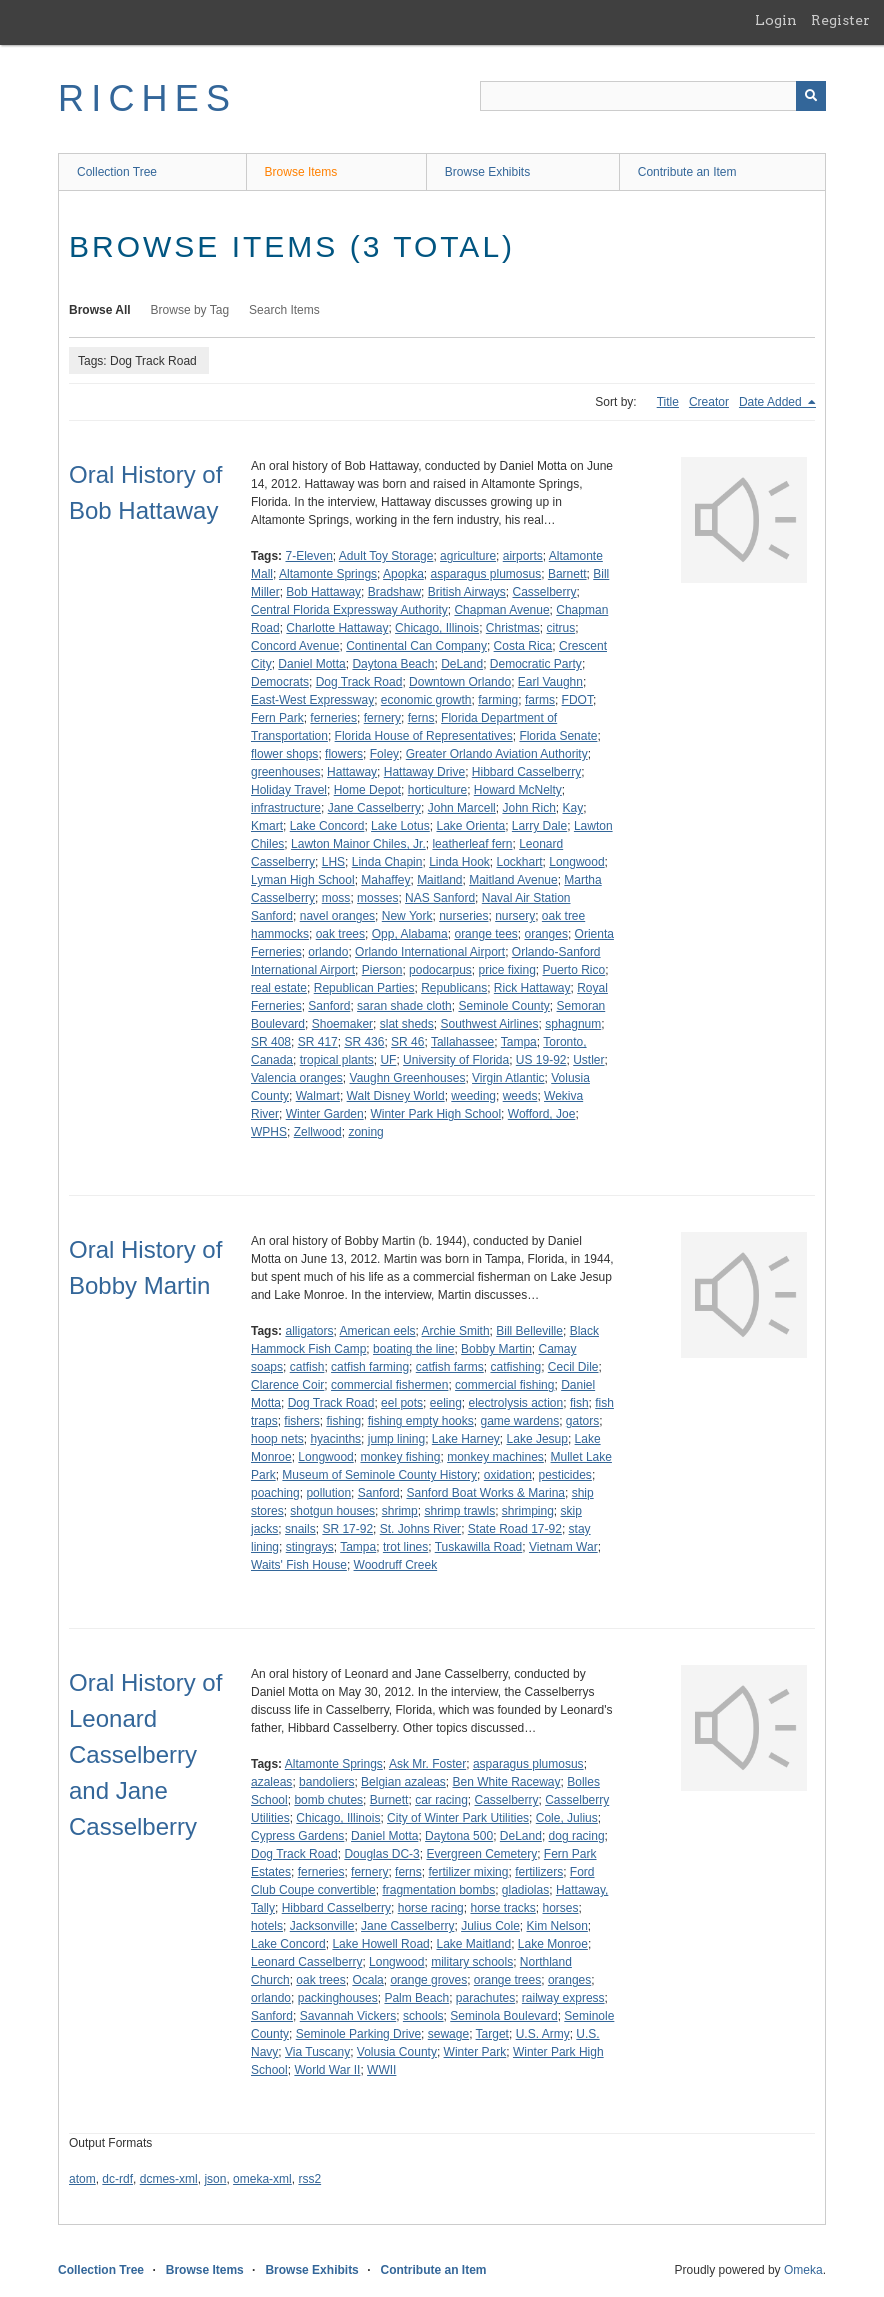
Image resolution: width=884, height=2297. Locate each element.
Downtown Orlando (460, 682)
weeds (520, 1096)
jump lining (396, 1439)
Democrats (280, 682)
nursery (515, 916)
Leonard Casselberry (306, 1962)
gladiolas (525, 1890)
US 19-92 (541, 1060)
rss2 (309, 2179)
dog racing (577, 1836)
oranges (546, 934)
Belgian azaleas (403, 1782)
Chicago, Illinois (437, 628)
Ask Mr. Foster (427, 1764)
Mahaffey (385, 880)
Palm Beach (416, 1998)
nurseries (463, 916)
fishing (343, 1421)
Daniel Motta (311, 664)
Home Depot (367, 790)
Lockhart (520, 862)
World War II (327, 2070)
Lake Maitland (473, 1944)
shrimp (400, 1511)
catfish (307, 1367)
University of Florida (456, 1060)
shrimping (528, 1511)
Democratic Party (536, 664)
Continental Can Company (416, 646)
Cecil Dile (573, 1367)
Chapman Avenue (501, 610)
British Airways (467, 592)
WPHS (269, 1132)
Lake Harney (466, 1439)
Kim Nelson (557, 1926)
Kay (573, 808)
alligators (309, 1331)
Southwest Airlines (489, 1024)
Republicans (454, 988)
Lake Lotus (400, 826)
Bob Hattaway (323, 592)
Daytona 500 (459, 1836)
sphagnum (573, 1024)
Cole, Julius (567, 1818)
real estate (279, 988)
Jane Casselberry (374, 808)
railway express (563, 1998)
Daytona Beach (393, 664)
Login (776, 20)
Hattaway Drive (424, 772)
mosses (377, 898)
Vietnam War (563, 1547)
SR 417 (318, 1042)
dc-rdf (117, 2179)
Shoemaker (342, 1024)
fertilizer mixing (468, 1872)
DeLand (462, 664)
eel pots (402, 1403)
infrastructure (286, 808)
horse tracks (502, 1908)
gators (582, 1421)
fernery (382, 718)
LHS (333, 862)
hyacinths (335, 1439)
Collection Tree (117, 172)
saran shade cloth (404, 1006)
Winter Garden (325, 1114)
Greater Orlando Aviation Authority (497, 754)
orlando (328, 952)
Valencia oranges (297, 1078)
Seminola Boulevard (503, 2016)
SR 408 (271, 1042)
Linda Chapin (387, 862)
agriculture (468, 556)
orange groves (428, 1980)
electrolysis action (515, 1403)
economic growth (426, 700)
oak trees (340, 934)
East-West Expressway (312, 700)
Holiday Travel (289, 790)
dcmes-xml (169, 2179)
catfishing (515, 1367)
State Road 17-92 (515, 1529)
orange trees (507, 1980)
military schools (472, 1962)
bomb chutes (328, 1800)
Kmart (267, 826)
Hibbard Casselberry (526, 772)
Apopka (403, 574)
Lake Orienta (470, 826)
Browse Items (301, 172)
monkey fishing (400, 1457)
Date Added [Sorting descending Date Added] (772, 402)
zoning (365, 1132)
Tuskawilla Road (479, 1547)
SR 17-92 (347, 1529)
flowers (344, 754)
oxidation (508, 1475)
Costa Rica (523, 646)
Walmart (318, 1096)
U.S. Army (543, 2034)
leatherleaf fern (472, 844)
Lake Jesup (537, 1439)
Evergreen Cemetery (481, 1854)
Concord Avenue (295, 646)
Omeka (803, 2270)
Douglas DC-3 (381, 1854)
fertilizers (539, 1872)
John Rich (528, 808)
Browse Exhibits (487, 172)
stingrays (310, 1547)
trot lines (405, 1547)
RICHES (147, 98)
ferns (421, 718)
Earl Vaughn (550, 682)
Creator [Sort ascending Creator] (709, 402)
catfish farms (450, 1367)
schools (423, 2016)
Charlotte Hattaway (337, 628)
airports (523, 556)
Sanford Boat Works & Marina (485, 1493)
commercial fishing (504, 1385)
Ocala (367, 1980)
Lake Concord (327, 826)
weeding (473, 1096)
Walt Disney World (396, 1096)
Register (840, 20)
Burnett (389, 1800)
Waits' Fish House (299, 1565)
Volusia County (397, 2052)
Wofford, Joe (542, 1114)
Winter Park (475, 2052)
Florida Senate (558, 736)
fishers (301, 1421)
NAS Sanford (440, 898)
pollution (328, 1493)
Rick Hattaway (532, 988)
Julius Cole (490, 1926)
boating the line (413, 1349)
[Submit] (811, 96)
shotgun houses (332, 1511)
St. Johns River (420, 1529)
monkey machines (495, 1457)
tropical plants (337, 1060)
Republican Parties (364, 988)
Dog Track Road (359, 682)
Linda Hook (459, 862)
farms (540, 700)
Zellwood (318, 1132)
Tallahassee (462, 1042)
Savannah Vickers (348, 2016)
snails (300, 1529)
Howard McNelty (518, 790)
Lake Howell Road (380, 1944)
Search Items (284, 310)
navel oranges (337, 916)
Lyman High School (303, 880)
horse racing (431, 1908)
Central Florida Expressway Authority (349, 610)
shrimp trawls (459, 1511)
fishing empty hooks (421, 1421)
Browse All (100, 310)
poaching (275, 1493)
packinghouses (338, 1998)
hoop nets (277, 1439)
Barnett (567, 574)
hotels (267, 1926)
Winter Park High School (435, 1114)
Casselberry (544, 592)
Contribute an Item (687, 172)
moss (336, 898)
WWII (381, 2070)
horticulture (437, 790)
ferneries (333, 718)
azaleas (271, 1782)
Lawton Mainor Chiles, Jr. (358, 844)
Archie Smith (456, 1331)
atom (82, 2179)
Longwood (576, 862)
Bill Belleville (529, 1331)
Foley (384, 754)
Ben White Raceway (507, 1782)
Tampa (519, 1042)
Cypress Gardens (297, 1836)
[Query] (653, 96)
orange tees (485, 934)
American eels (378, 1331)
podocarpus (440, 970)
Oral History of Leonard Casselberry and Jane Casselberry (145, 1754)
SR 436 (364, 1042)
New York (407, 916)
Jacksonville (322, 1926)
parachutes (485, 1998)
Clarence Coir (287, 1385)
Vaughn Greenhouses (408, 1078)
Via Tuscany (317, 2052)
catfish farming (370, 1367)
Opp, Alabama (410, 934)
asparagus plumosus (485, 574)
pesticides (565, 1475)
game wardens (519, 1421)
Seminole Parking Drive (358, 2034)
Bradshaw (394, 592)
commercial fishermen (389, 1385)
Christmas (513, 628)
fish (579, 1403)
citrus (560, 628)
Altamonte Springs (328, 574)
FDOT (577, 700)
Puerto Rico (574, 970)
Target (492, 2034)
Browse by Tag (190, 310)
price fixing (506, 970)
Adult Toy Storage (386, 556)
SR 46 (407, 1042)
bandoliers (326, 1782)
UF (388, 1060)
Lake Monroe (553, 1944)
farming (498, 700)
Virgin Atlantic (508, 1078)
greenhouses (285, 772)
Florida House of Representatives (424, 736)
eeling (446, 1403)
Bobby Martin (496, 1349)
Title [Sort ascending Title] (668, 402)
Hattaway (352, 772)
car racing (441, 1800)
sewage (448, 2034)
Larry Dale (539, 826)
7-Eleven (308, 556)
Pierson (382, 970)
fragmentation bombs (438, 1890)
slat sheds (407, 1024)
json (215, 2179)
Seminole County (503, 1006)
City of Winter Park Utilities (458, 1818)
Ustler (588, 1060)
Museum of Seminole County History (379, 1475)
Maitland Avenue (513, 880)
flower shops (284, 754)
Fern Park (277, 718)
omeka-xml (262, 2179)
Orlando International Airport (430, 952)
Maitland (439, 880)
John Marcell (462, 808)
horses (561, 1908)
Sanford (329, 1006)
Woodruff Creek (396, 1565)
